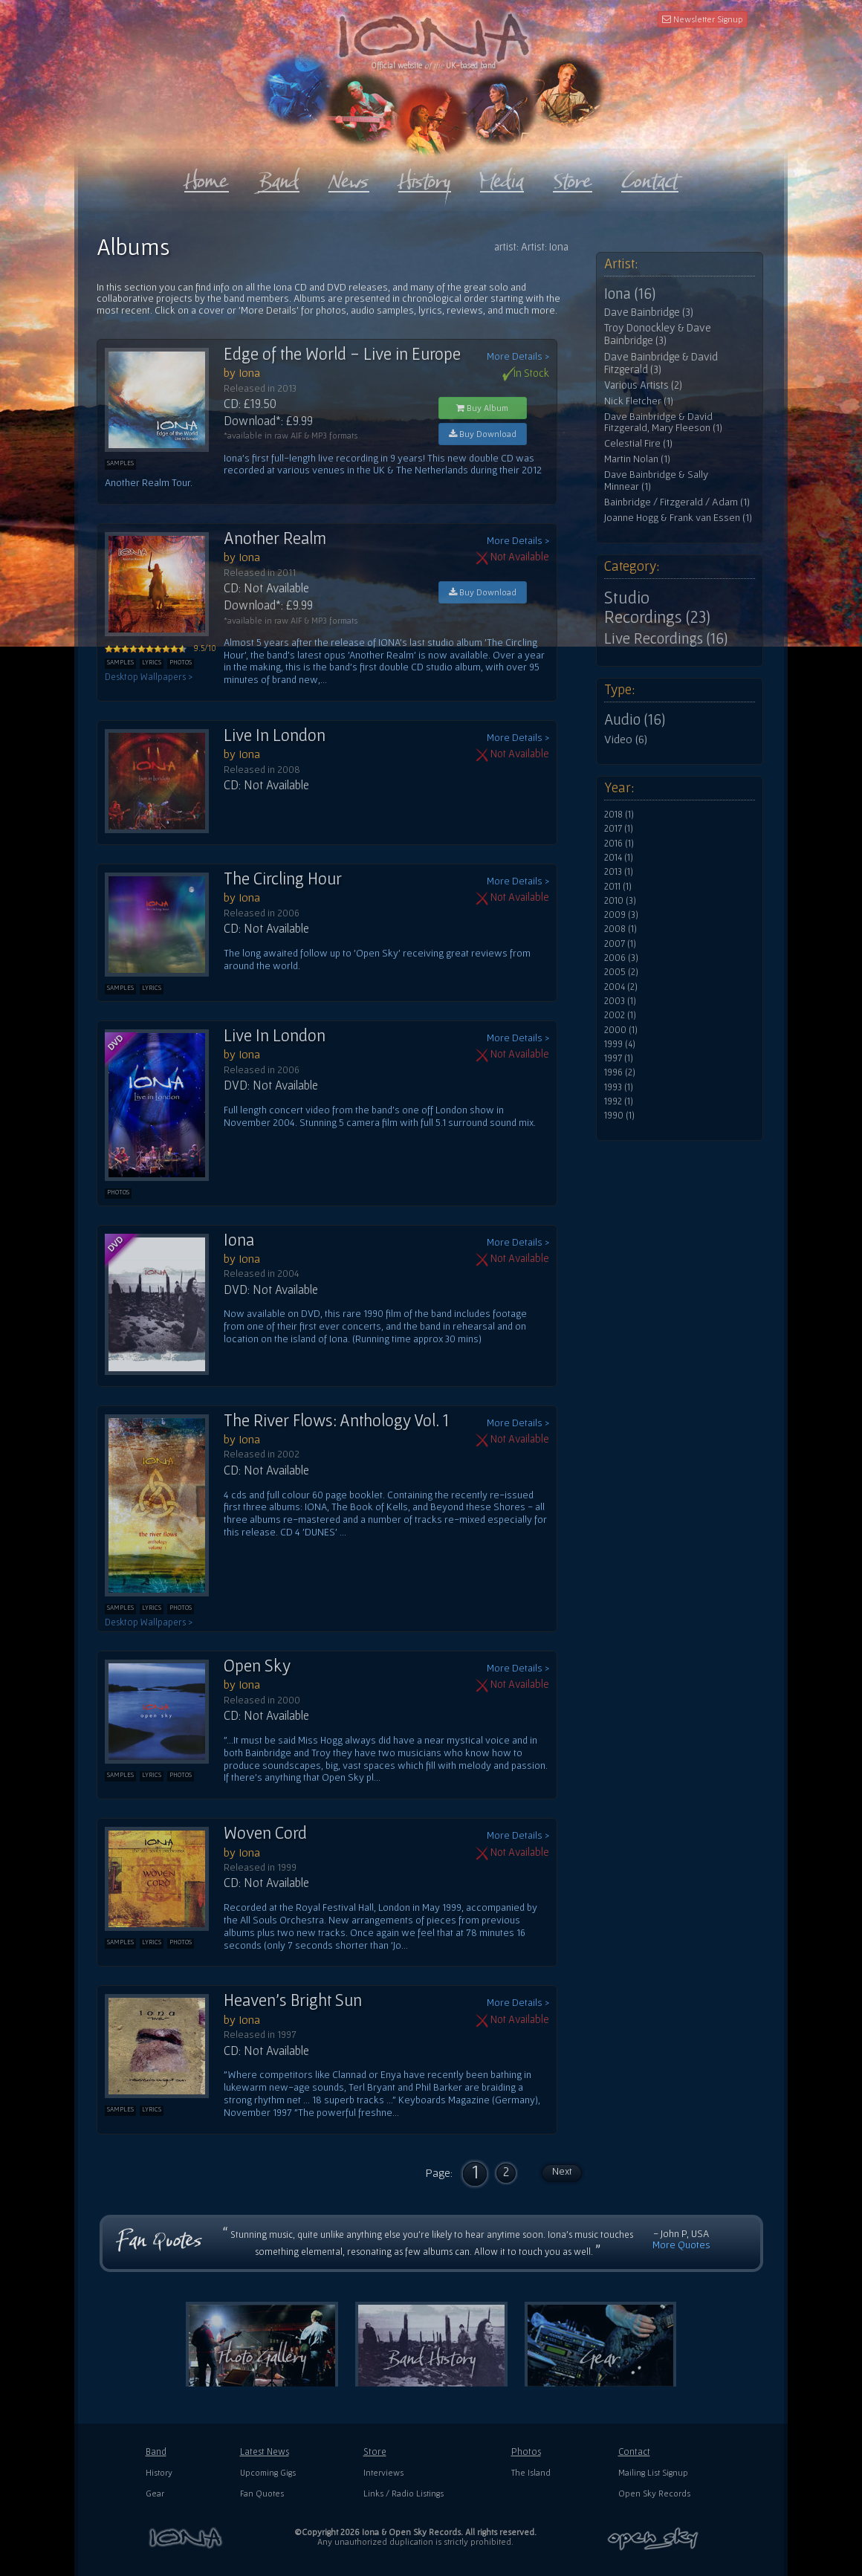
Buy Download (482, 433)
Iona (239, 1239)
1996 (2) (619, 1072)
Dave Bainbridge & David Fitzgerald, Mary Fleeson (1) (663, 422)
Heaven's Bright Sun (293, 2000)
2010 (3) (620, 901)
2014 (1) (618, 857)
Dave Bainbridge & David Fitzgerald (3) (661, 363)
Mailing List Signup (653, 2472)
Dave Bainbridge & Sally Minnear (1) (656, 480)
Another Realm (275, 538)
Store (374, 2451)
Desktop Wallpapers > (148, 676)
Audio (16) (634, 719)
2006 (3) (621, 958)
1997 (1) (618, 1058)
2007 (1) (620, 944)
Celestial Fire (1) (638, 443)
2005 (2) (621, 972)
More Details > (518, 356)
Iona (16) (629, 293)
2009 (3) (621, 915)
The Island (531, 2472)
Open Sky (257, 1665)
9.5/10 (160, 648)
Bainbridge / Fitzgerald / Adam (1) (677, 502)
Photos (526, 2451)
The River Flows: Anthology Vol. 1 (336, 1420)
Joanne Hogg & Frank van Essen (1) (678, 517)
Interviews (383, 2472)
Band (156, 2451)
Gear (155, 2493)
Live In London (274, 735)
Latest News (264, 2451)
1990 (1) (619, 1115)
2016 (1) (619, 843)
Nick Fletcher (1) (638, 401)
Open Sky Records (654, 2493)
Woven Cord (265, 1832)
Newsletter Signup (702, 19)
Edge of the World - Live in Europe (342, 353)
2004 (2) (621, 987)
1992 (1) (618, 1101)
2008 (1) (620, 929)
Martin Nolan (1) (637, 459)
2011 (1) (618, 886)
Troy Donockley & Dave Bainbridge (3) (657, 334)
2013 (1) (618, 872)
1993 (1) (618, 1087)
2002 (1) (620, 1015)
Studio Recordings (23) (657, 607)
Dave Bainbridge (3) (648, 312)
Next (562, 2171)
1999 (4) (619, 1044)
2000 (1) (621, 1030)
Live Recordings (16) (665, 638)
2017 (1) (618, 828)
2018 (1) (619, 814)
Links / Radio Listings (403, 2493)
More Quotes (681, 2244)
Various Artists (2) (643, 385)
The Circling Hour (283, 878)
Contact (634, 2451)
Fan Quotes (262, 2493)
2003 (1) (620, 1001)
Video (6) (625, 738)
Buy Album (482, 407)
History (159, 2472)
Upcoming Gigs (268, 2472)
